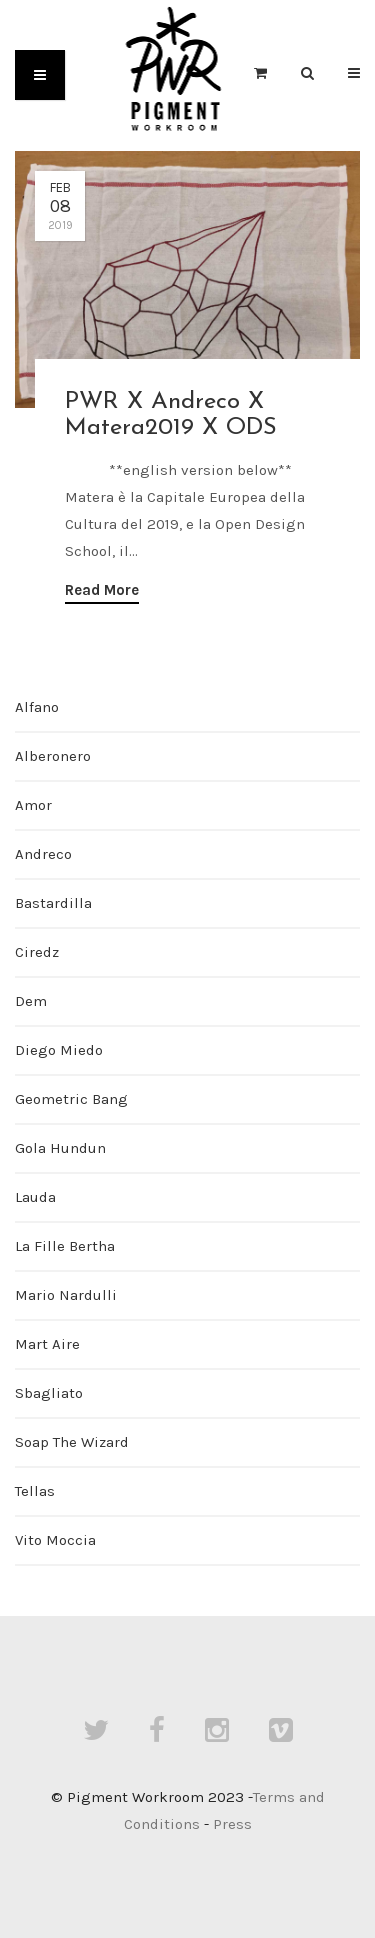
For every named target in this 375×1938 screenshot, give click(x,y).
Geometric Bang (71, 1099)
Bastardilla (53, 903)
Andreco (43, 854)
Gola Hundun (60, 1148)
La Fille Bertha (65, 1246)
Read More (102, 590)
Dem (31, 1001)
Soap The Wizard (72, 1442)
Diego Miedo (59, 1050)
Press (232, 1824)
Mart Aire (47, 1344)
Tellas (35, 1491)
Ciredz (37, 952)
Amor (33, 805)
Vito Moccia (55, 1540)
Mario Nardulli (66, 1295)
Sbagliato (49, 1393)
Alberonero (53, 756)
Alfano (37, 707)
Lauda (35, 1197)
